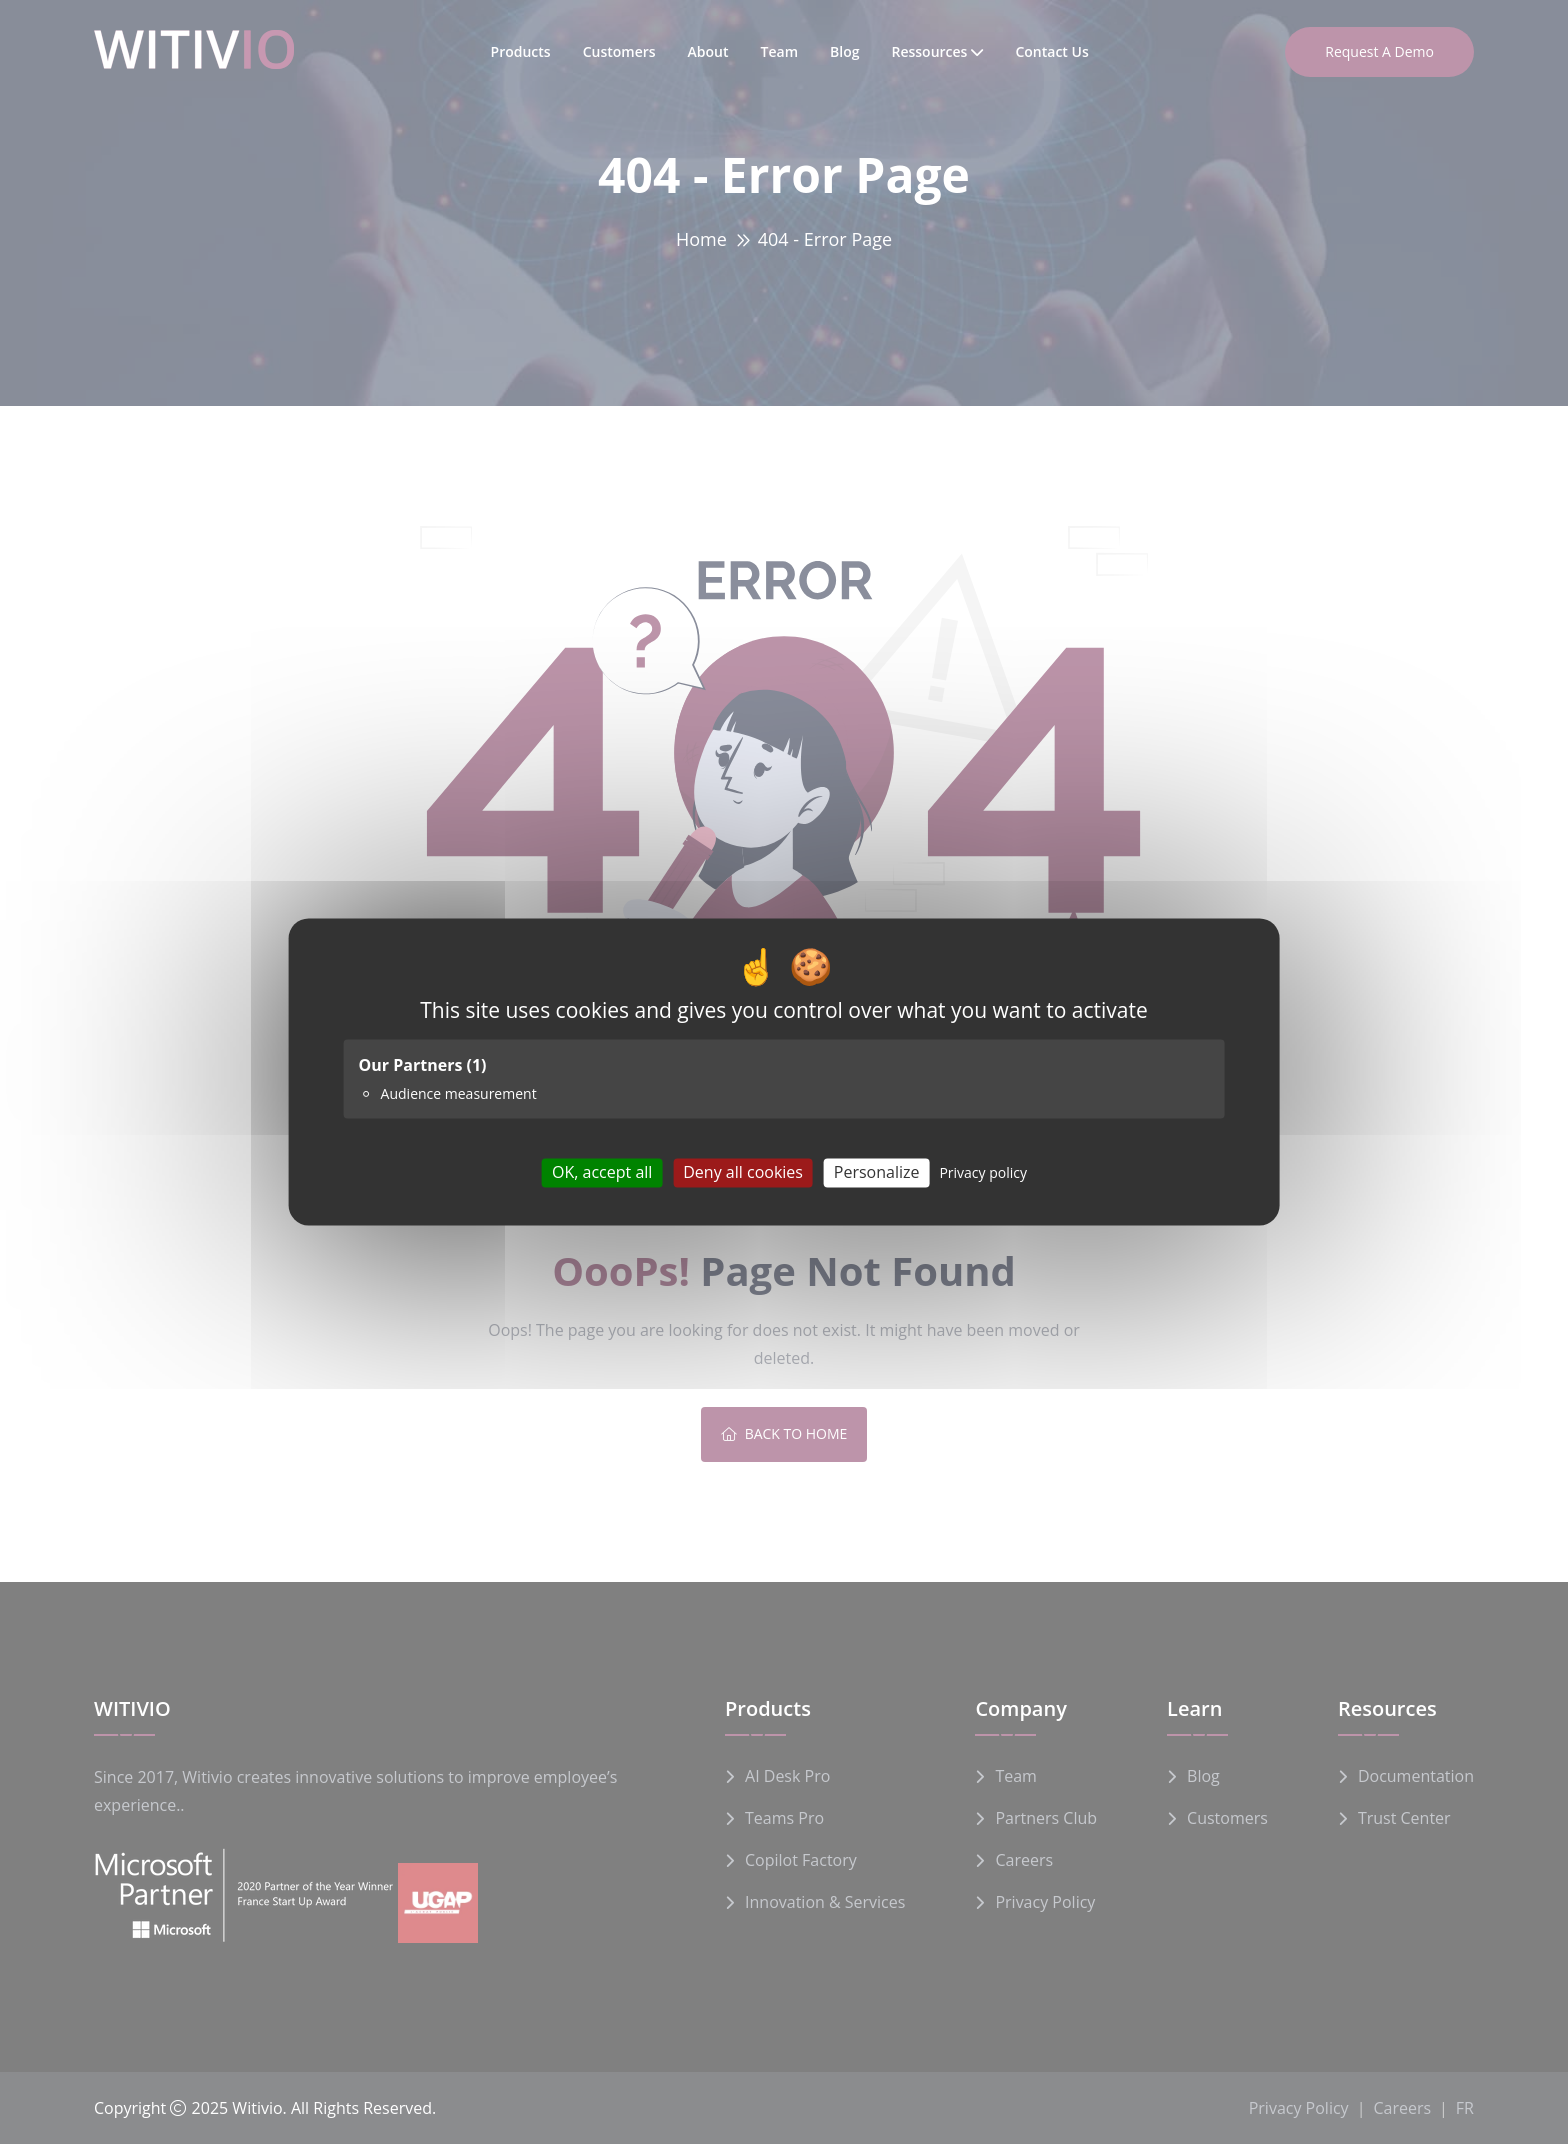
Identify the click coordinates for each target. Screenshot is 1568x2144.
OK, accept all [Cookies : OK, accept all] (602, 1172)
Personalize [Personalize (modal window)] (877, 1172)
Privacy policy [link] (983, 1172)
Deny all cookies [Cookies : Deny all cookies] (743, 1172)
